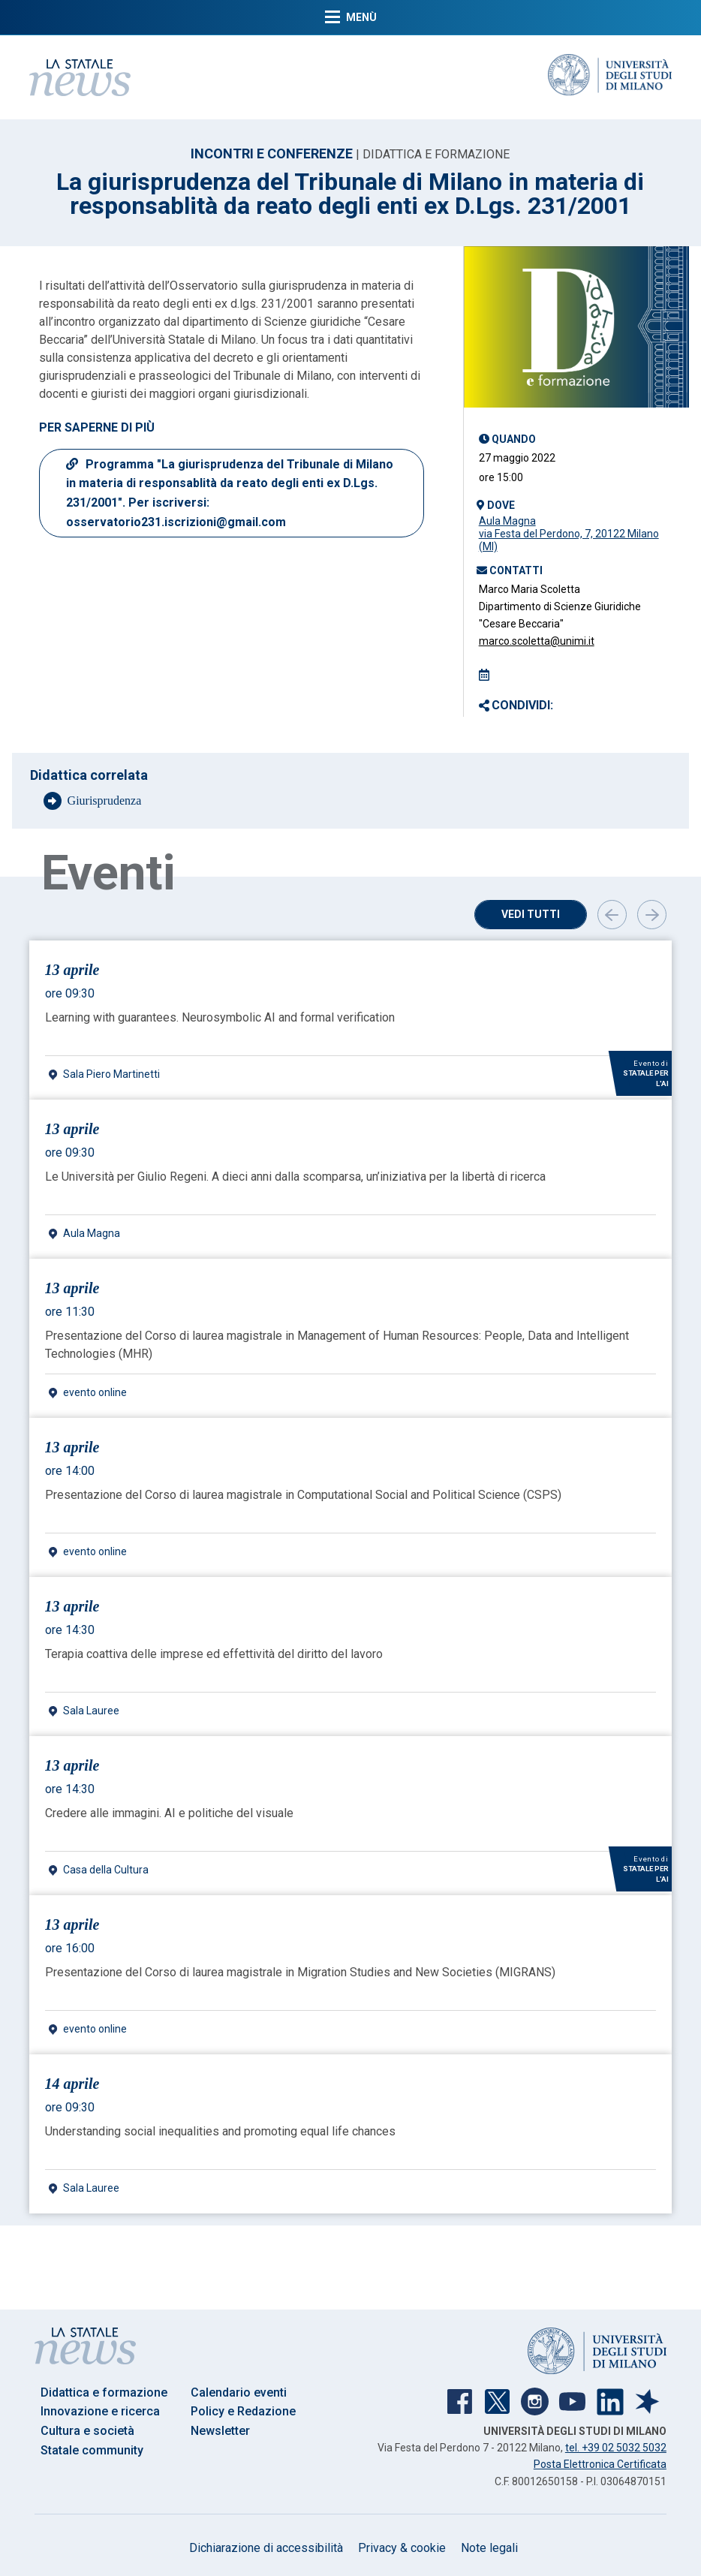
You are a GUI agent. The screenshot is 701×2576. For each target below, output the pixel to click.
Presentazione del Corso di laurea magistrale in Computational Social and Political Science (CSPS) (303, 1495)
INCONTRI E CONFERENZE (272, 153)
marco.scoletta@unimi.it (536, 641)
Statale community (92, 2450)
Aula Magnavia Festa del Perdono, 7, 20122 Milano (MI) (569, 533)
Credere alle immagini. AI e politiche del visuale (169, 1813)
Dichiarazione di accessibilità (266, 2548)
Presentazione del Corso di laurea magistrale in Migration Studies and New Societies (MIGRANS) (300, 1972)
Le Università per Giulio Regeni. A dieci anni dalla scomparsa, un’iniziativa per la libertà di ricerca (295, 1176)
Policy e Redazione (243, 2411)
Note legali (489, 2548)
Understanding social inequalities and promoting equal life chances (220, 2131)
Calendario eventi (239, 2392)
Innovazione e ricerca (100, 2411)
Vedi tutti (530, 914)
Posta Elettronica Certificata (600, 2464)
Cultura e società (87, 2431)
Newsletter (220, 2431)
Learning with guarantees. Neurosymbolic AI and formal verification (220, 1017)
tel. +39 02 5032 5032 (615, 2448)
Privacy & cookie (402, 2548)
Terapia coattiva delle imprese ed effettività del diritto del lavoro (214, 1654)
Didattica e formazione (104, 2392)
